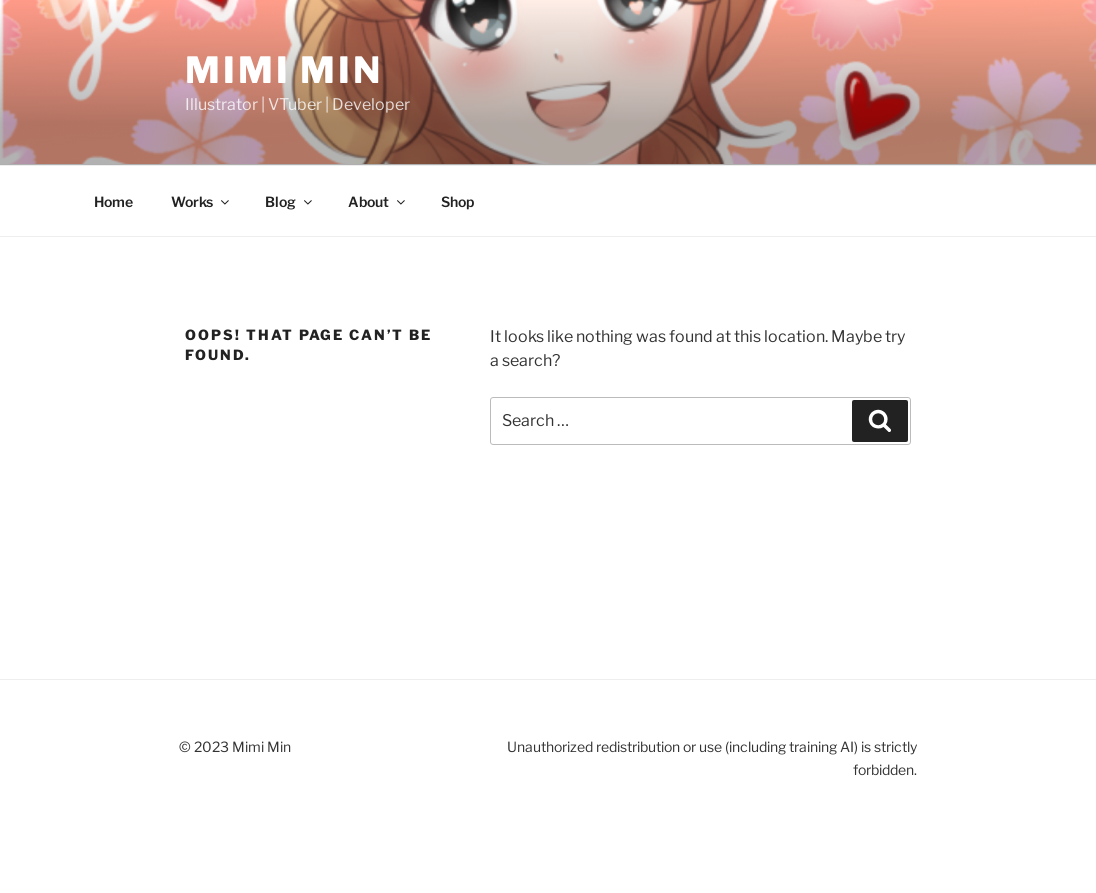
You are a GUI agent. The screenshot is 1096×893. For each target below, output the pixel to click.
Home (113, 201)
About (378, 201)
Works (201, 201)
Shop (457, 201)
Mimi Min (284, 70)
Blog (290, 201)
